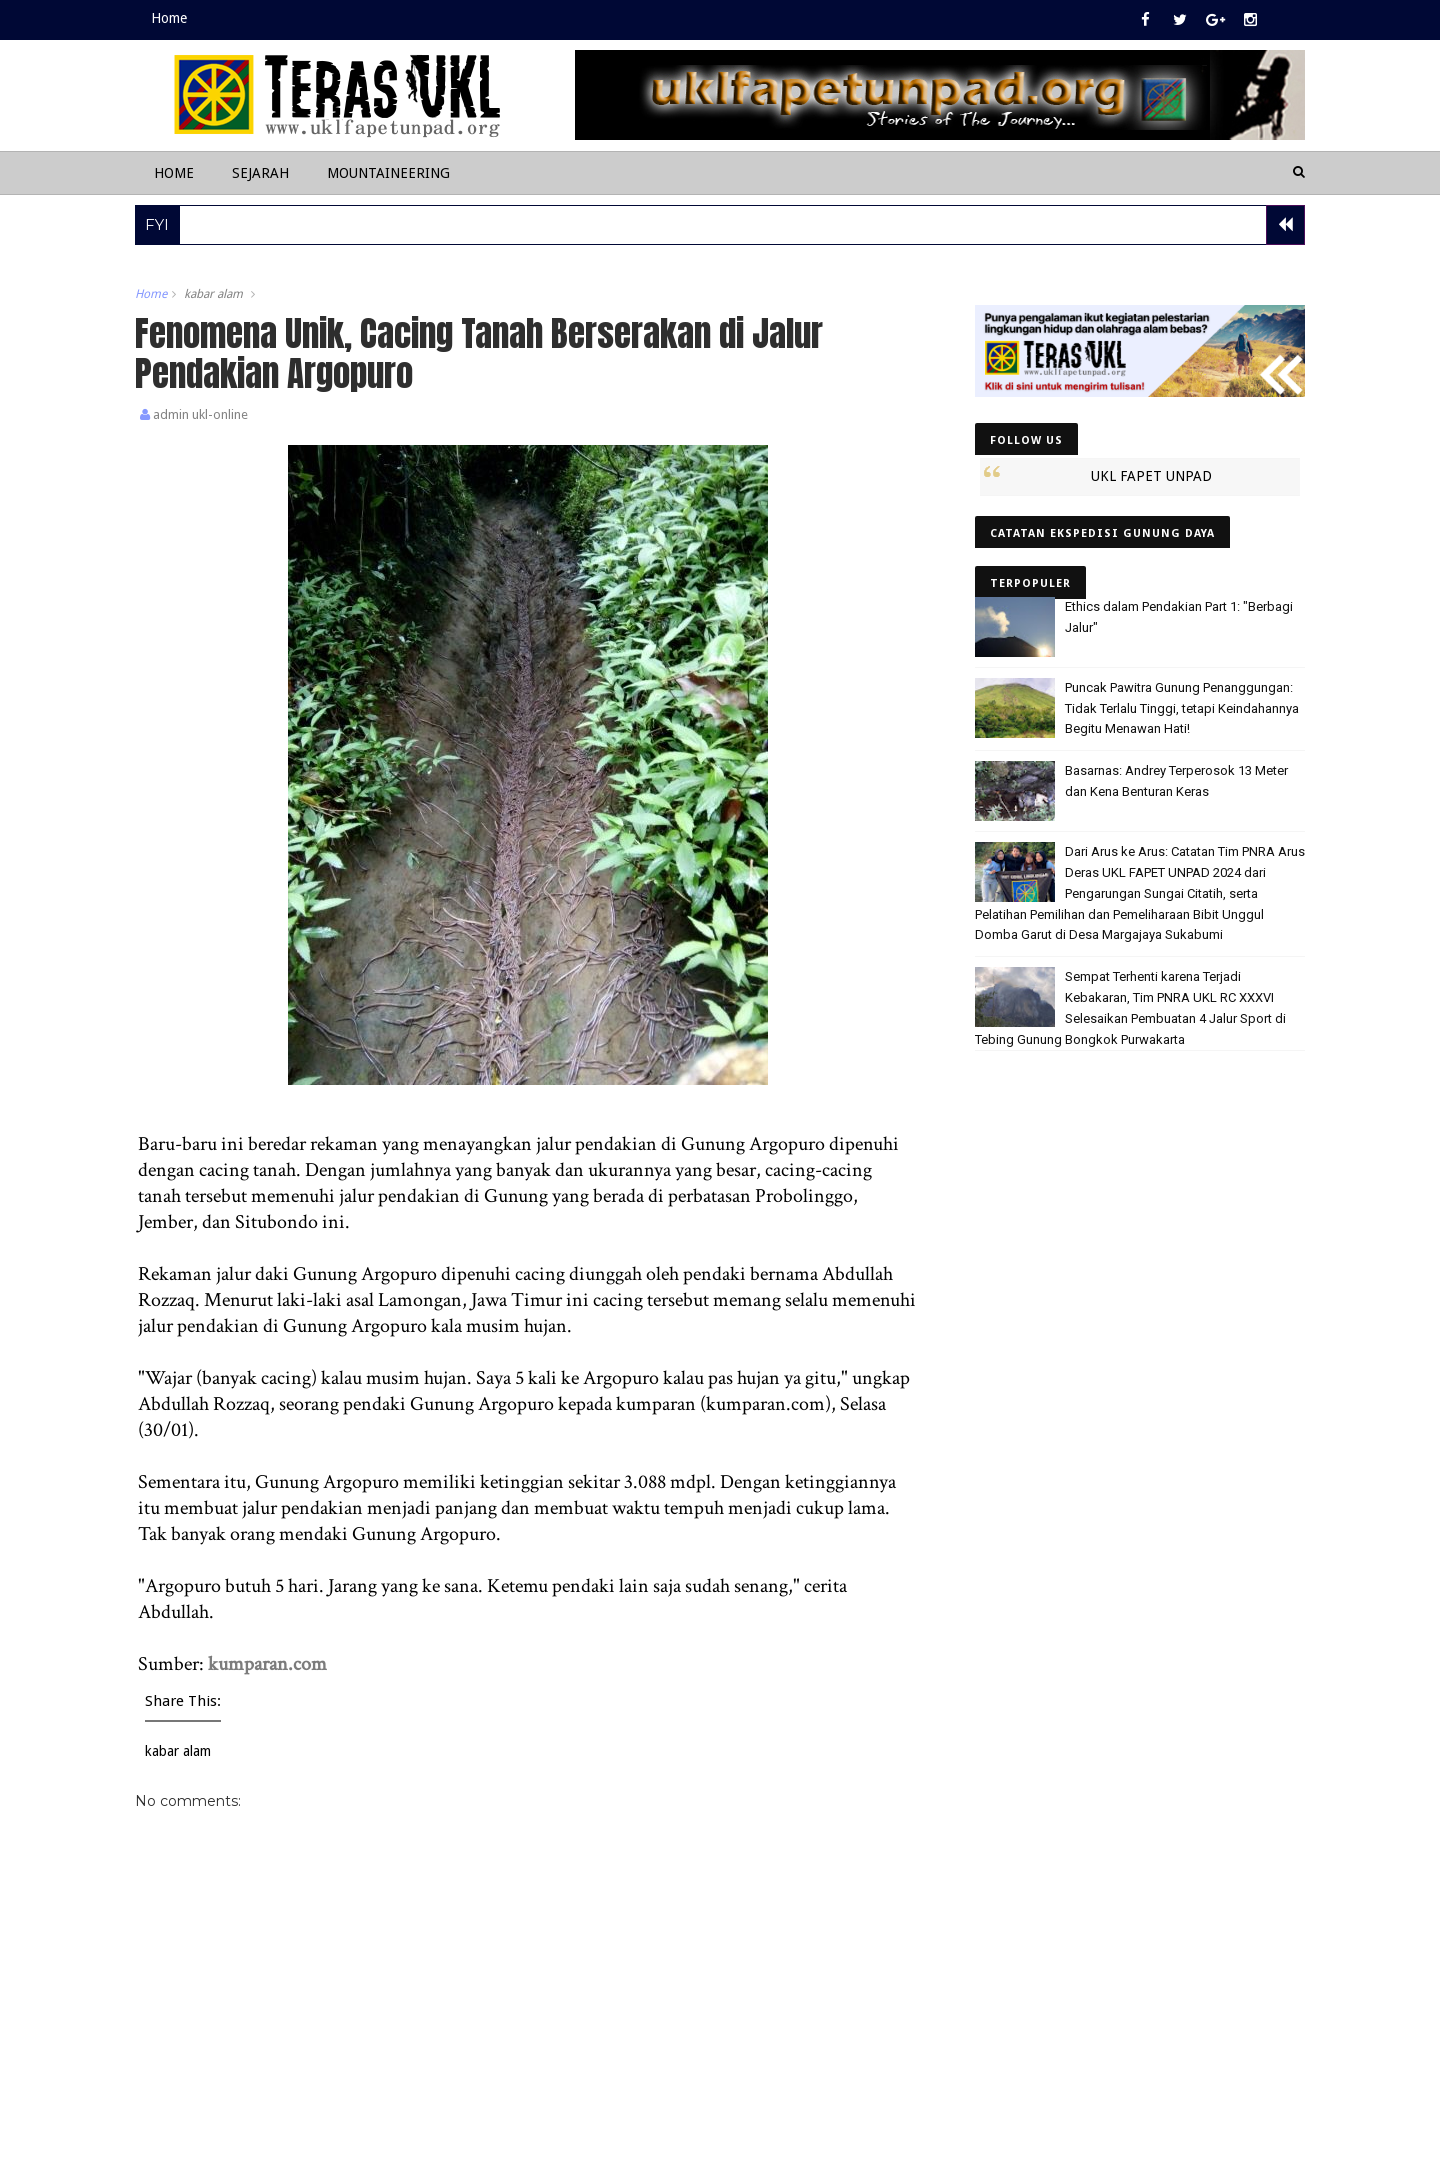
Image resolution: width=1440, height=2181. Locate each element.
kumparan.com (267, 1664)
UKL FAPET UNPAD (1151, 476)
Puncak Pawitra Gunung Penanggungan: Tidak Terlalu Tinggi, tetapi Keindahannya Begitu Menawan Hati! (1182, 708)
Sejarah (260, 173)
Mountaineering (388, 173)
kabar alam (213, 294)
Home (169, 18)
